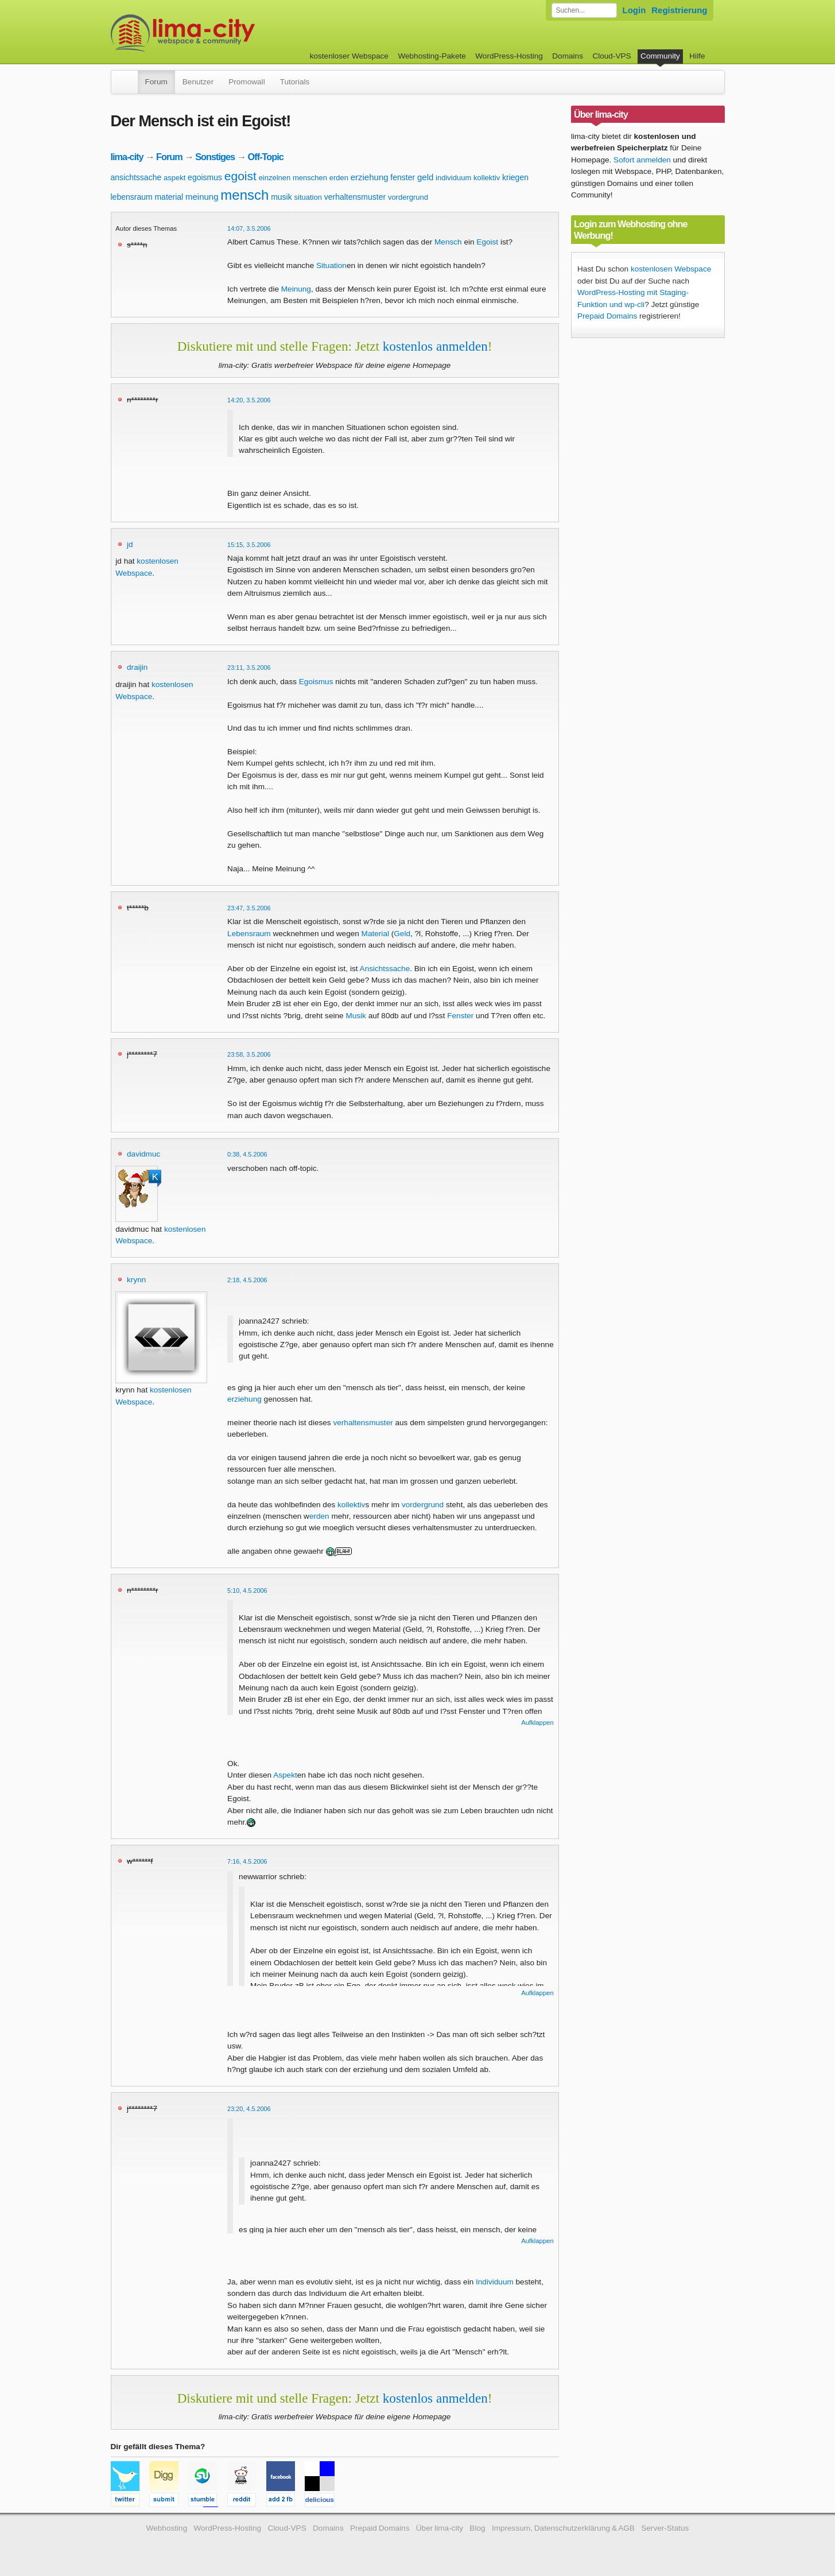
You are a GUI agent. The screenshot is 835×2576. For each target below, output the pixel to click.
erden (338, 177)
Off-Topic (265, 157)
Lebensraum (249, 933)
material (168, 196)
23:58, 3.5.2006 (249, 1054)
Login (634, 10)
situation (308, 197)
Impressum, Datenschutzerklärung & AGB (563, 2528)
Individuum (495, 2282)
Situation (331, 265)
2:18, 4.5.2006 (247, 1280)
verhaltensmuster (355, 196)
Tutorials (295, 81)
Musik (355, 1015)
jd (130, 544)
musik (281, 196)
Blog (477, 2528)
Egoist (487, 242)
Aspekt (285, 1775)
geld (425, 177)
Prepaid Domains (607, 316)
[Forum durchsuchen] (584, 10)
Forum (156, 81)
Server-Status (665, 2528)
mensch (244, 195)
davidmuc (143, 1154)
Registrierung (679, 10)
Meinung (296, 289)
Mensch (448, 242)
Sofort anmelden (642, 160)
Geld (402, 933)
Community (660, 56)
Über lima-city (439, 2528)
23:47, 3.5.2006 (249, 908)
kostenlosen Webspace (671, 269)
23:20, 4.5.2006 (249, 2108)
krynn (136, 1279)
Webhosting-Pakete (431, 56)
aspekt (174, 177)
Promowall (246, 81)
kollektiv (486, 177)
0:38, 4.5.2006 (247, 1154)
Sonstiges (215, 157)
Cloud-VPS (611, 56)
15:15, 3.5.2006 (249, 544)
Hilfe (697, 56)
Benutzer (197, 81)
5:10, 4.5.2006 (247, 1590)
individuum (453, 177)
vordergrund (408, 197)
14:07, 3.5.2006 (249, 228)
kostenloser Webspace (349, 56)
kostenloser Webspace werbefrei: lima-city (225, 33)
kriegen (515, 177)
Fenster (460, 1015)
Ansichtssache (385, 968)
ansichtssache (136, 177)
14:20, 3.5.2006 (249, 400)
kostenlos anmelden (435, 346)
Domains (567, 56)
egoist (240, 176)
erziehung (370, 177)
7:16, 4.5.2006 (247, 1861)
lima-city (127, 157)
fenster (402, 177)
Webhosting (167, 2528)
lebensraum (132, 196)
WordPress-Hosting (509, 56)
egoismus (205, 177)
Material (375, 933)
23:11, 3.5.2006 (249, 667)
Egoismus (316, 681)
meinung (202, 196)
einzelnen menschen (293, 177)
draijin (137, 667)
